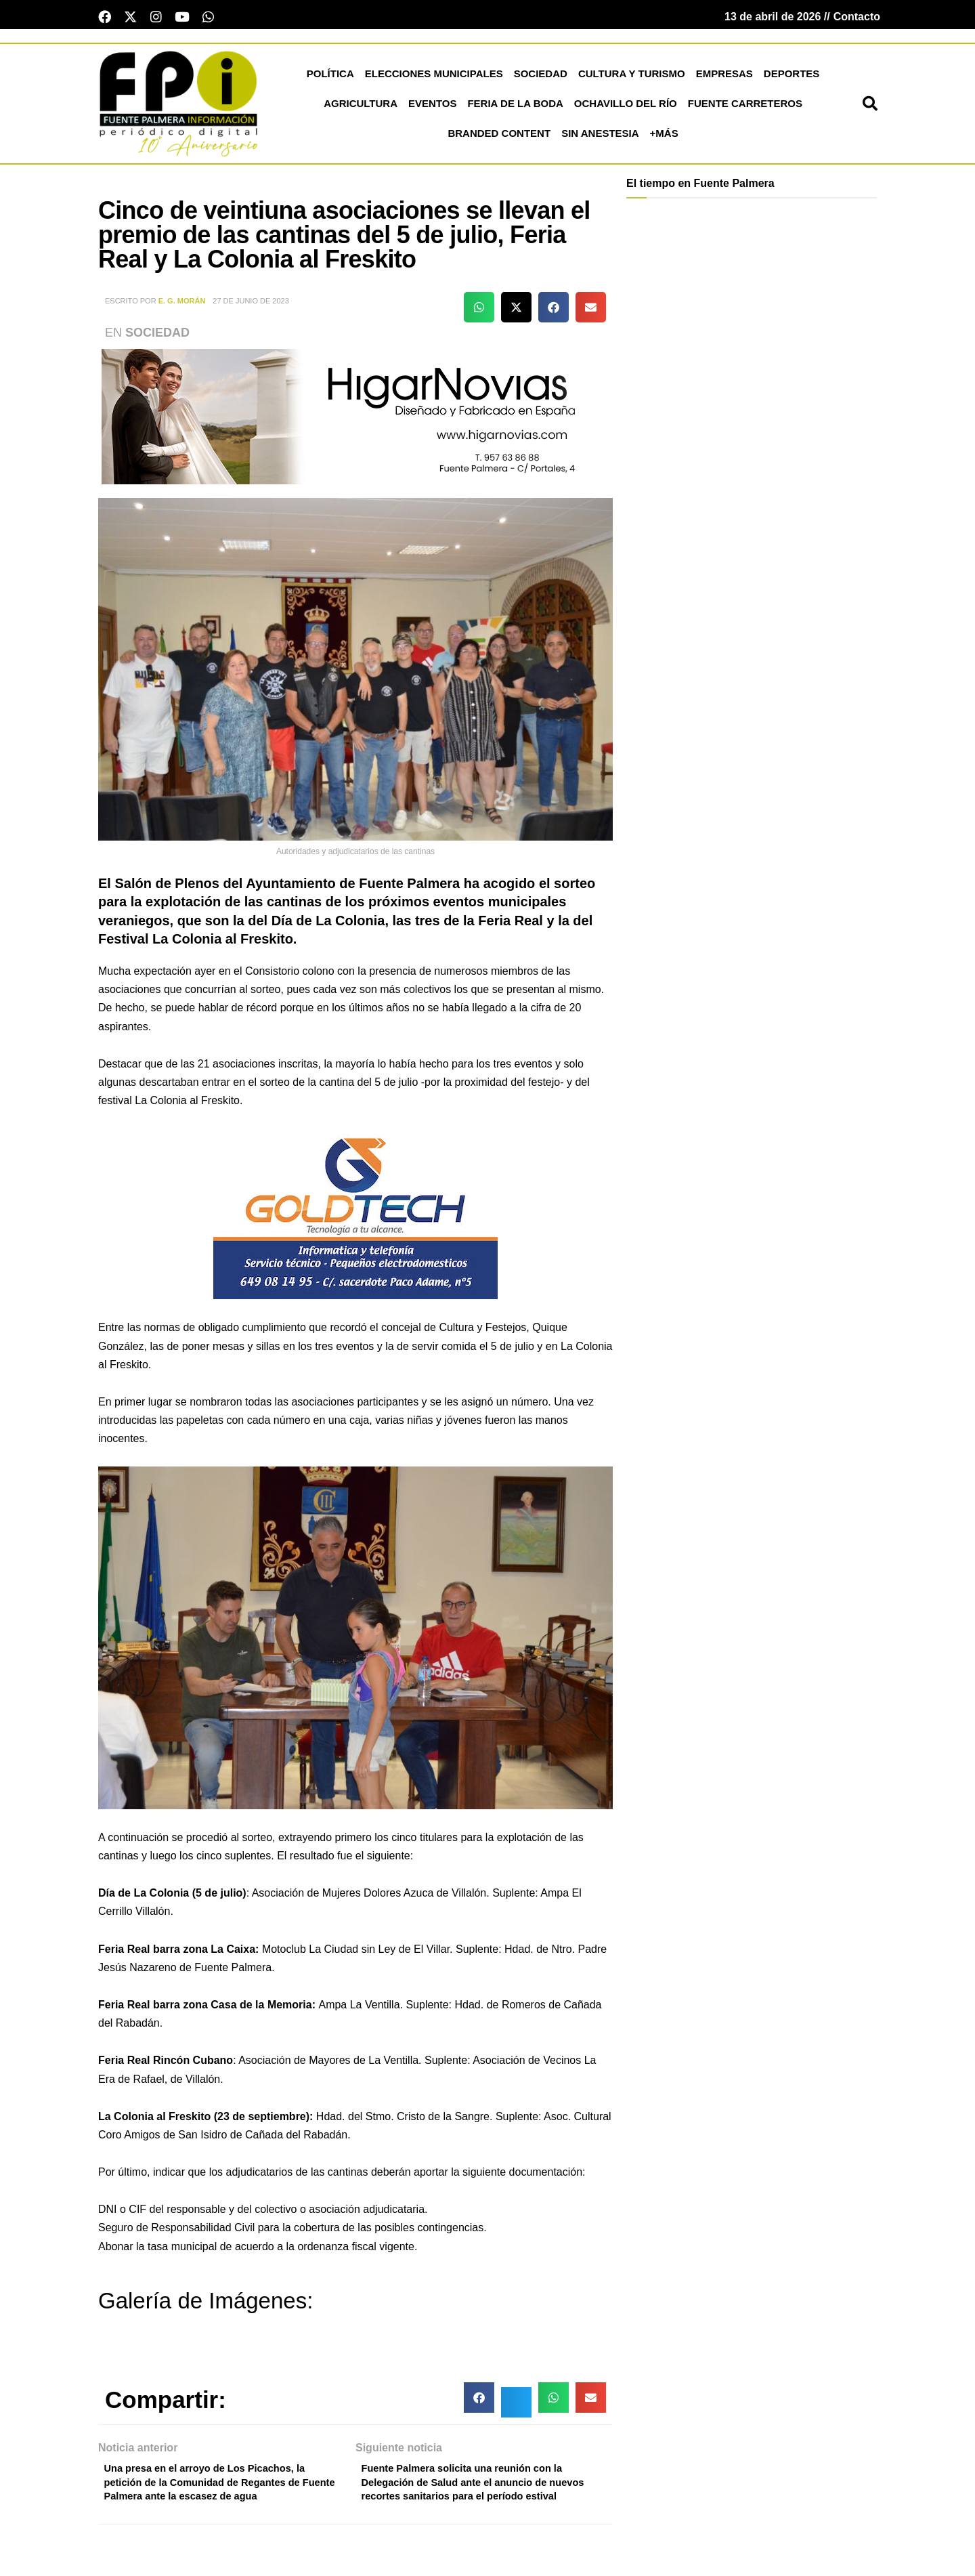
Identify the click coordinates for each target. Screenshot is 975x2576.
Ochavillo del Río (625, 107)
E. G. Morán (182, 305)
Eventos (432, 107)
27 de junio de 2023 (251, 305)
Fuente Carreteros (745, 107)
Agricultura (360, 107)
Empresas (724, 77)
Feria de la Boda (515, 107)
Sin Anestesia (599, 137)
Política (330, 77)
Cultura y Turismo (631, 77)
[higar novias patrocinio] (355, 419)
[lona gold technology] (355, 1217)
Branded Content (499, 137)
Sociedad (540, 77)
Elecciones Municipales (434, 77)
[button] (870, 107)
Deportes (792, 77)
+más (664, 137)
